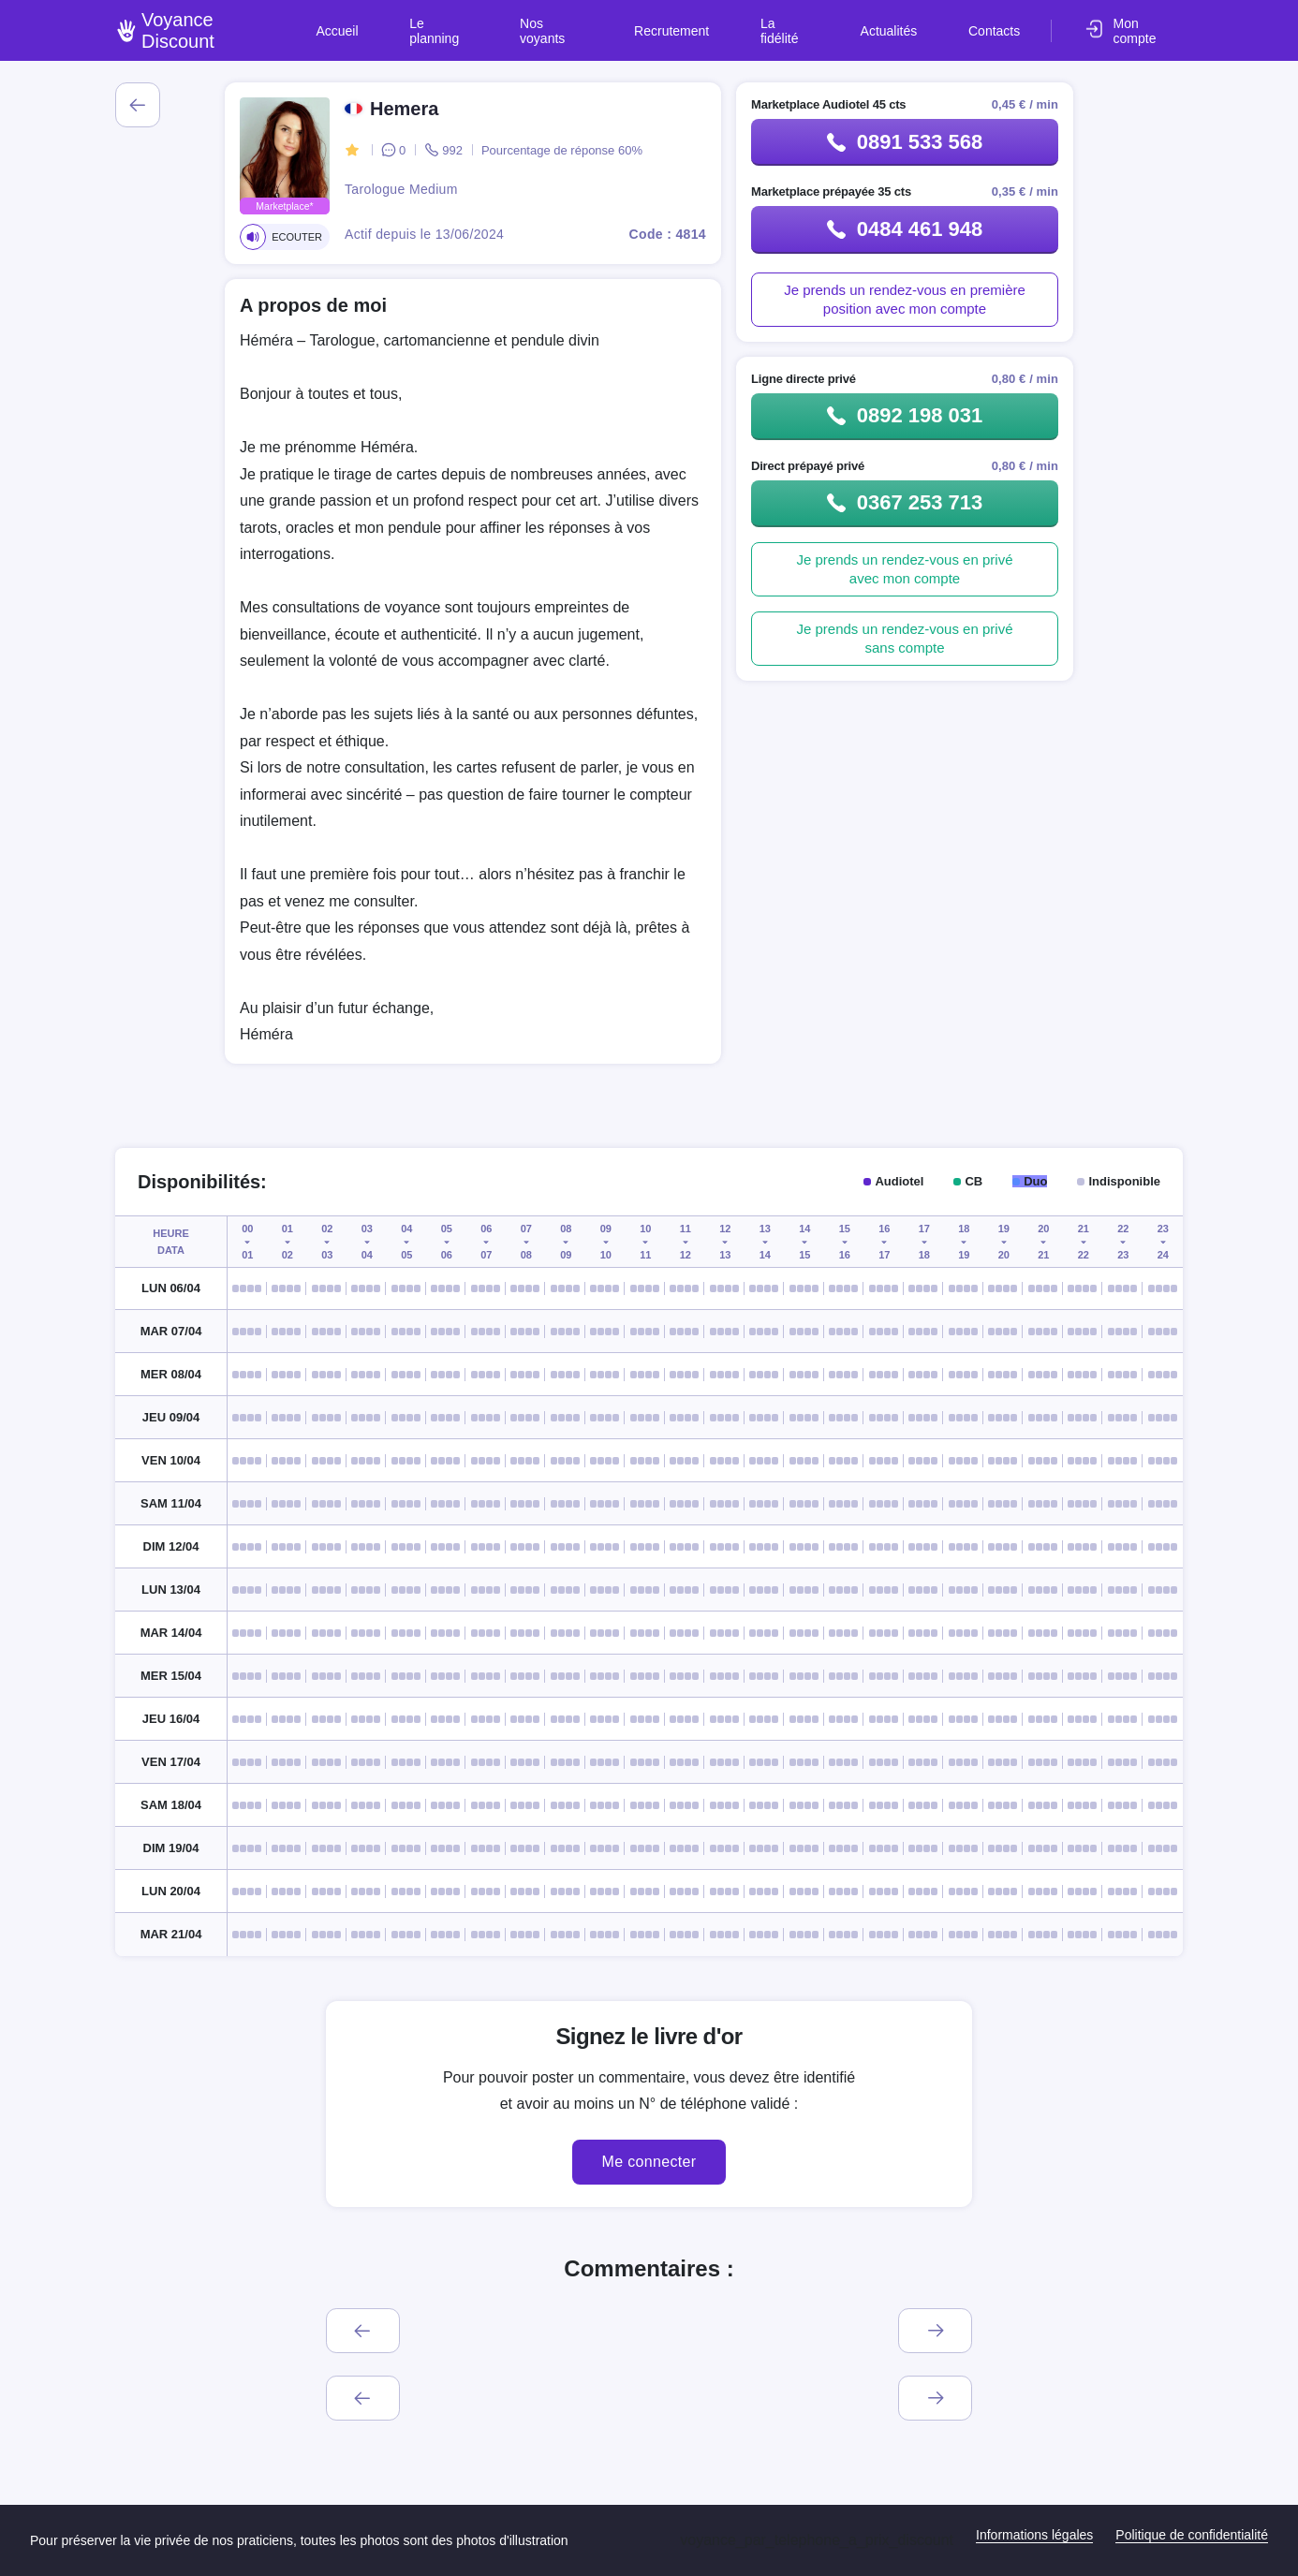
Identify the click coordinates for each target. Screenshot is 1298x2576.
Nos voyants (620, 22)
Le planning (518, 22)
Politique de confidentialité (1191, 2534)
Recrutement (725, 22)
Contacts (998, 22)
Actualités (911, 22)
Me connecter (649, 2162)
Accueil (431, 22)
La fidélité (823, 22)
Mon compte (1147, 22)
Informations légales (1034, 2534)
